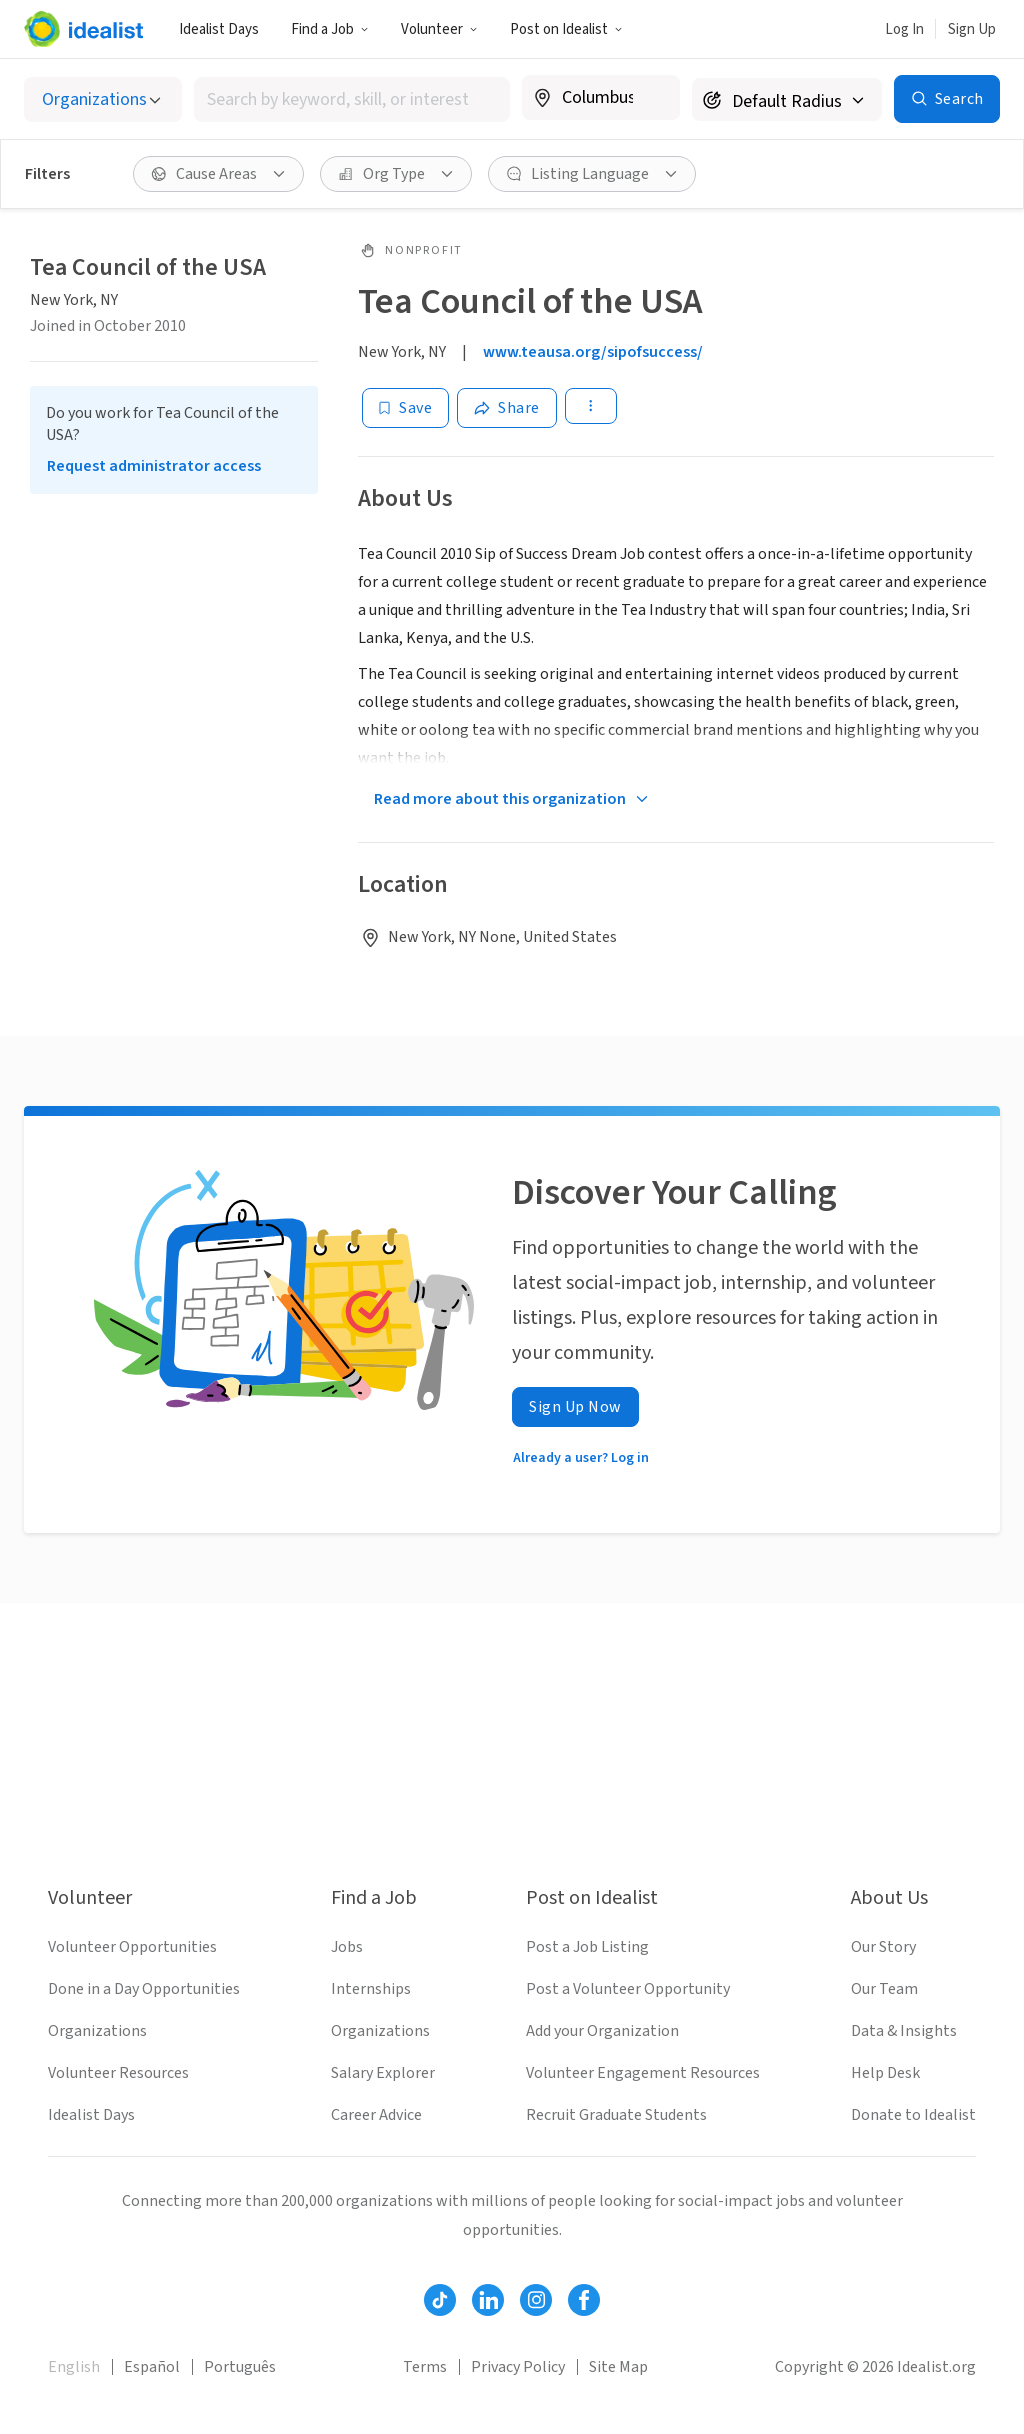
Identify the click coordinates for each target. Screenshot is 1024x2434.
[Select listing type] (103, 99)
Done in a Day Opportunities (144, 1989)
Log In (904, 29)
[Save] (405, 408)
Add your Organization (602, 2031)
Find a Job (330, 29)
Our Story (883, 1947)
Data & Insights (904, 2031)
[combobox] (352, 99)
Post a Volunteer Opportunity (628, 1989)
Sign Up (972, 29)
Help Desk (885, 2073)
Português (240, 2367)
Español (152, 2367)
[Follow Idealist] (440, 2300)
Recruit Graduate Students (616, 2115)
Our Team (884, 1989)
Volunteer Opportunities (132, 1947)
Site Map (618, 2367)
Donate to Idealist (913, 2115)
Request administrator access (154, 466)
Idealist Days (219, 29)
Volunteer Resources (118, 2073)
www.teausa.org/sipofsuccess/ (593, 352)
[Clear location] (652, 98)
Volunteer (439, 29)
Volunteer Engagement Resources (643, 2073)
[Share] (507, 408)
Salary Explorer (383, 2073)
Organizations (97, 2031)
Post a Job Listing (587, 1947)
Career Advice (376, 2115)
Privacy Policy (518, 2367)
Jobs (347, 1947)
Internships (371, 1989)
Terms (425, 2367)
